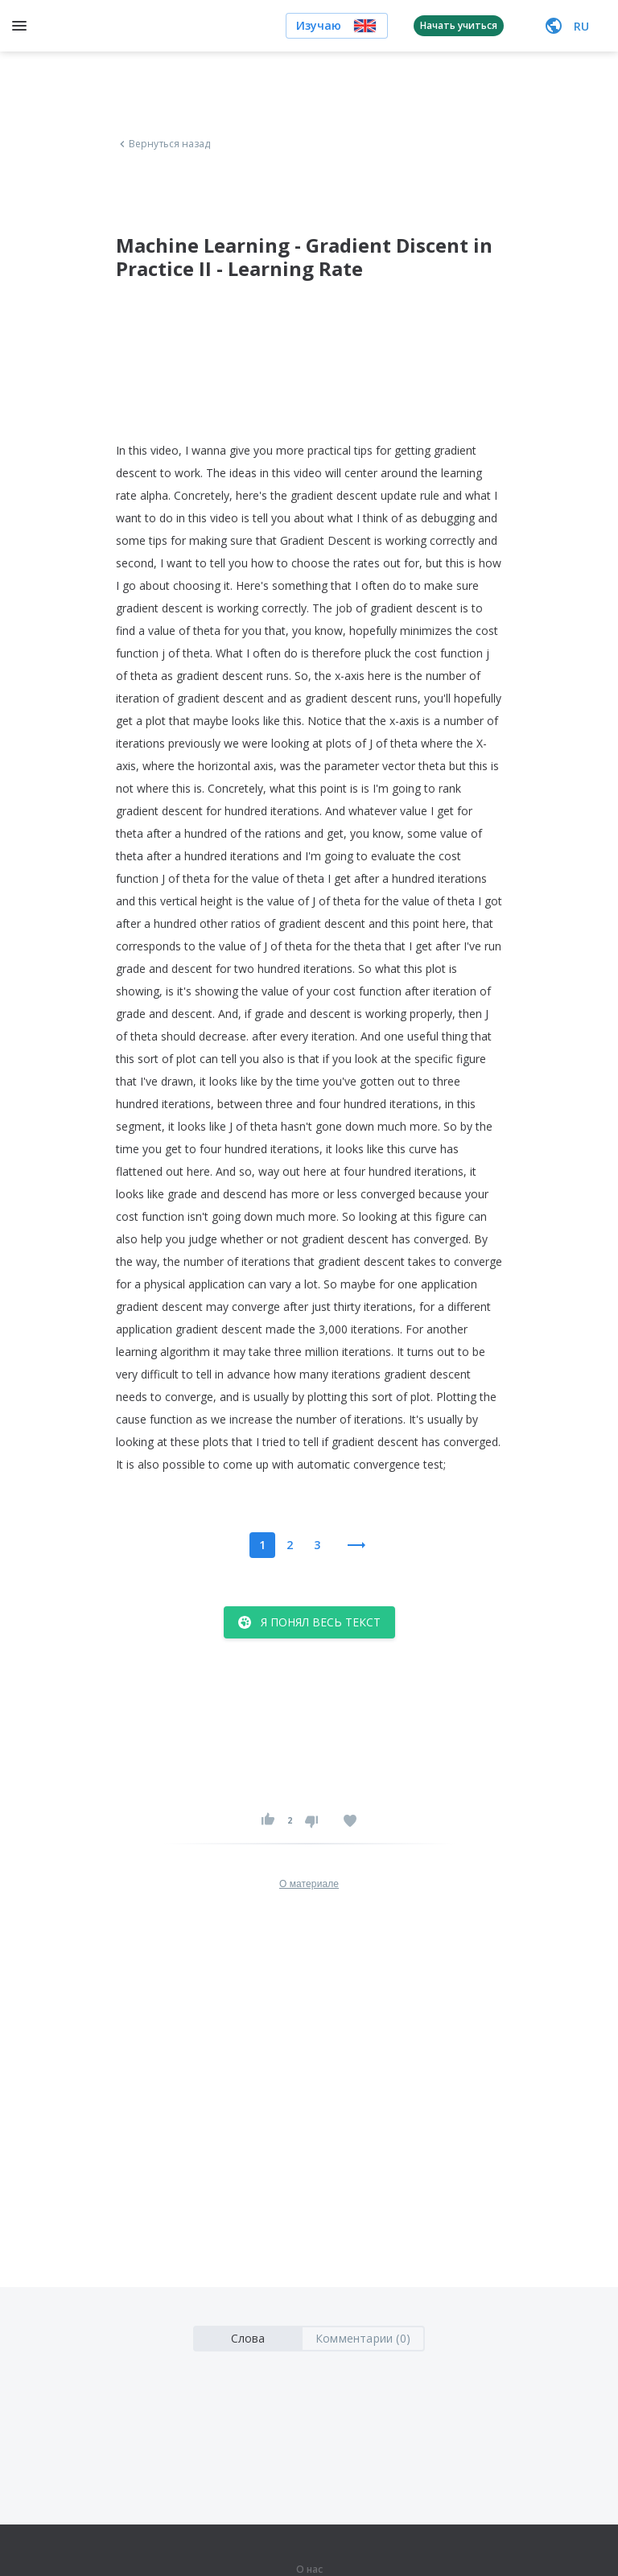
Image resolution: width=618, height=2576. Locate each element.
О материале (309, 1884)
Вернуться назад (163, 144)
